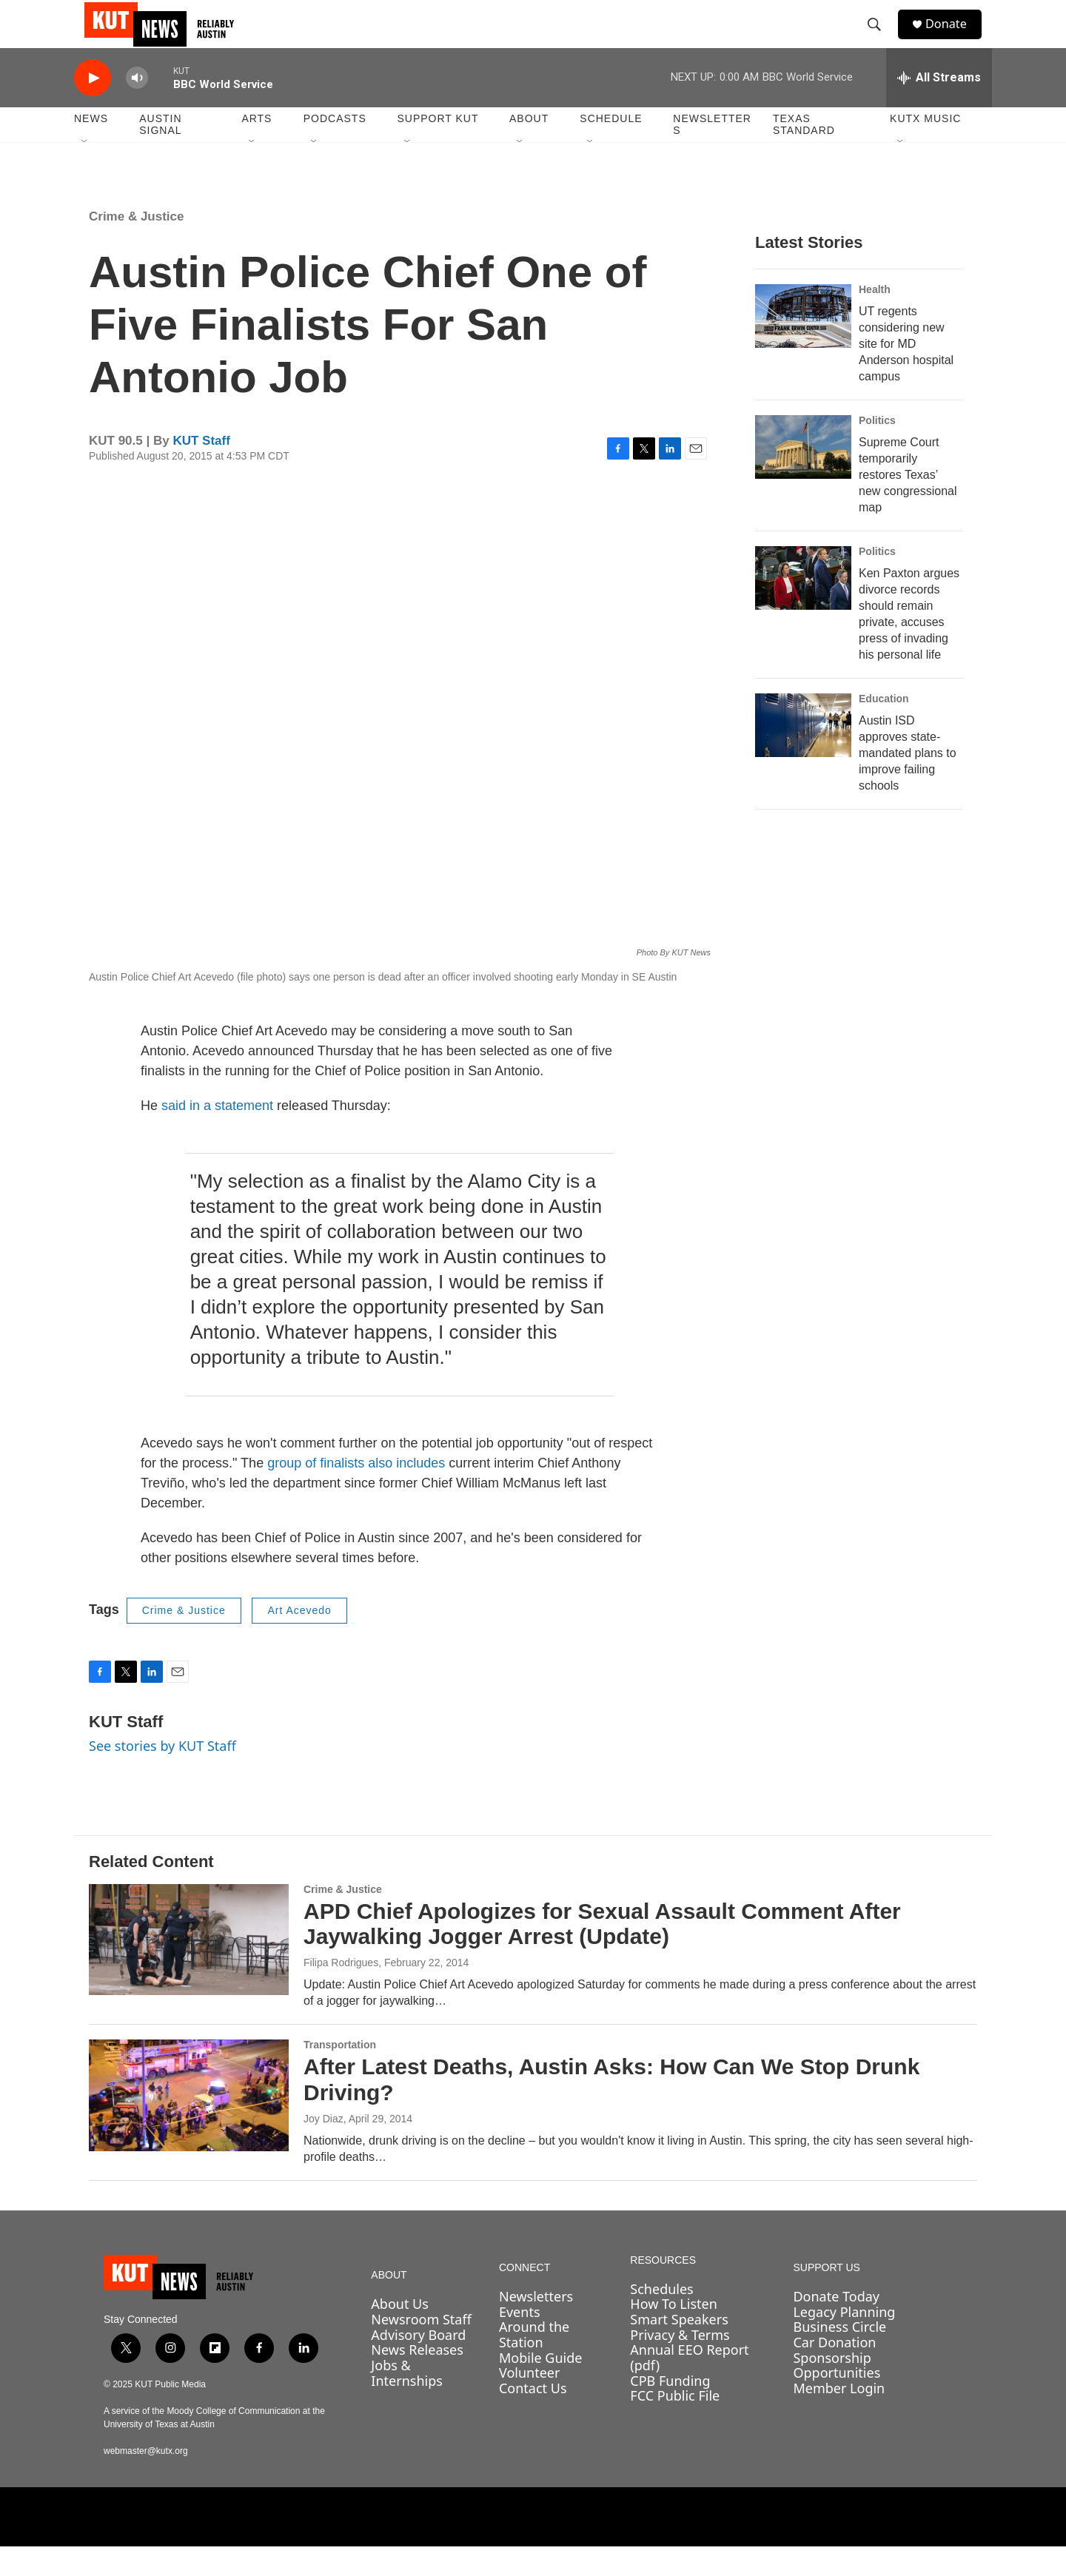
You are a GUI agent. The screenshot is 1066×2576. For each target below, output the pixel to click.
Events (519, 2341)
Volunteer (529, 2402)
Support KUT (437, 148)
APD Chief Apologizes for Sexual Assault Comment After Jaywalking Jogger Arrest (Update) (602, 1953)
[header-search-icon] (880, 39)
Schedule (611, 148)
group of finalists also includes (356, 1492)
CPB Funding (670, 2410)
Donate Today (836, 2326)
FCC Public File (675, 2425)
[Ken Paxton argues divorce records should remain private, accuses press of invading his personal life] (803, 607)
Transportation (340, 2074)
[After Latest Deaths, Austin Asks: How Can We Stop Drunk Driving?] (189, 2124)
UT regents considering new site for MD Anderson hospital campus (906, 373)
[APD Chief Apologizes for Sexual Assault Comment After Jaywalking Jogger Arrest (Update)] (189, 1969)
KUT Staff (200, 470)
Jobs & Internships (407, 2402)
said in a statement (217, 1135)
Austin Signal (160, 154)
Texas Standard (804, 154)
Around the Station (534, 2364)
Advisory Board (418, 2364)
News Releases (417, 2379)
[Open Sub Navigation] (85, 172)
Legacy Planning (844, 2341)
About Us (400, 2333)
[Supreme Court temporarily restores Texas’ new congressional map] (803, 476)
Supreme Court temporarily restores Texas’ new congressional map (908, 504)
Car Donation (834, 2372)
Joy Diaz (323, 2148)
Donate (954, 39)
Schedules (661, 2318)
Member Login (839, 2418)
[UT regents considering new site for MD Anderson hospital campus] (803, 345)
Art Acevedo (299, 1640)
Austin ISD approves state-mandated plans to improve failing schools (907, 782)
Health (875, 319)
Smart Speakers (679, 2349)
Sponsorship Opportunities (836, 2395)
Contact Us (533, 2418)
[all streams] (939, 107)
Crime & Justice (136, 246)
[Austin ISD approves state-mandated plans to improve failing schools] (803, 755)
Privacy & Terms (679, 2364)
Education (884, 728)
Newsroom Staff (421, 2349)
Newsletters (712, 154)
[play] (92, 107)
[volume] (137, 107)
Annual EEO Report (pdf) (689, 2387)
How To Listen (673, 2333)
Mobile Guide (541, 2387)
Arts (256, 148)
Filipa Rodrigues (341, 1992)
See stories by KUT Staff (162, 1775)
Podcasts (335, 148)
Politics (877, 450)
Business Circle (839, 2356)
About (529, 148)
